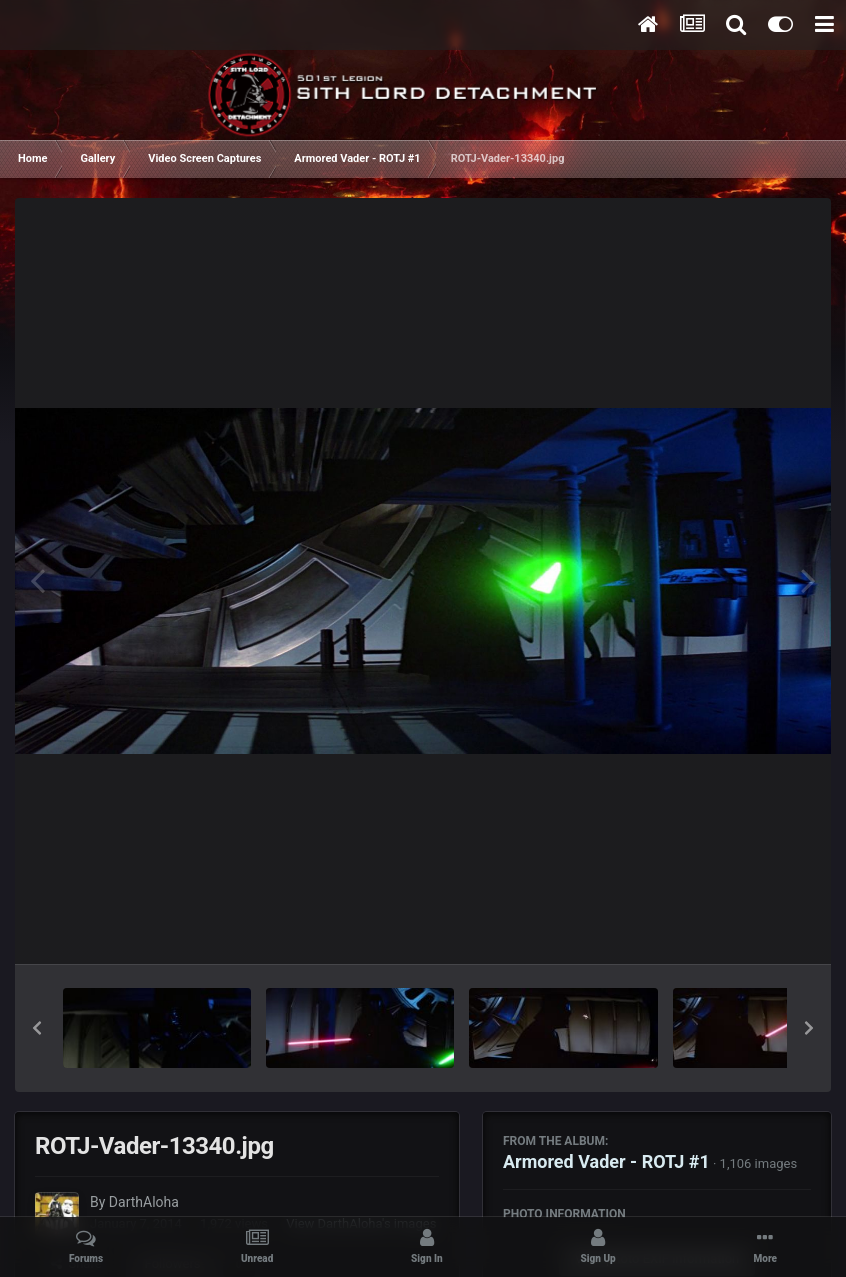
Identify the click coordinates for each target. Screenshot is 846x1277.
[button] (37, 1028)
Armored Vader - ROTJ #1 (606, 1161)
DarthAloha (144, 1202)
